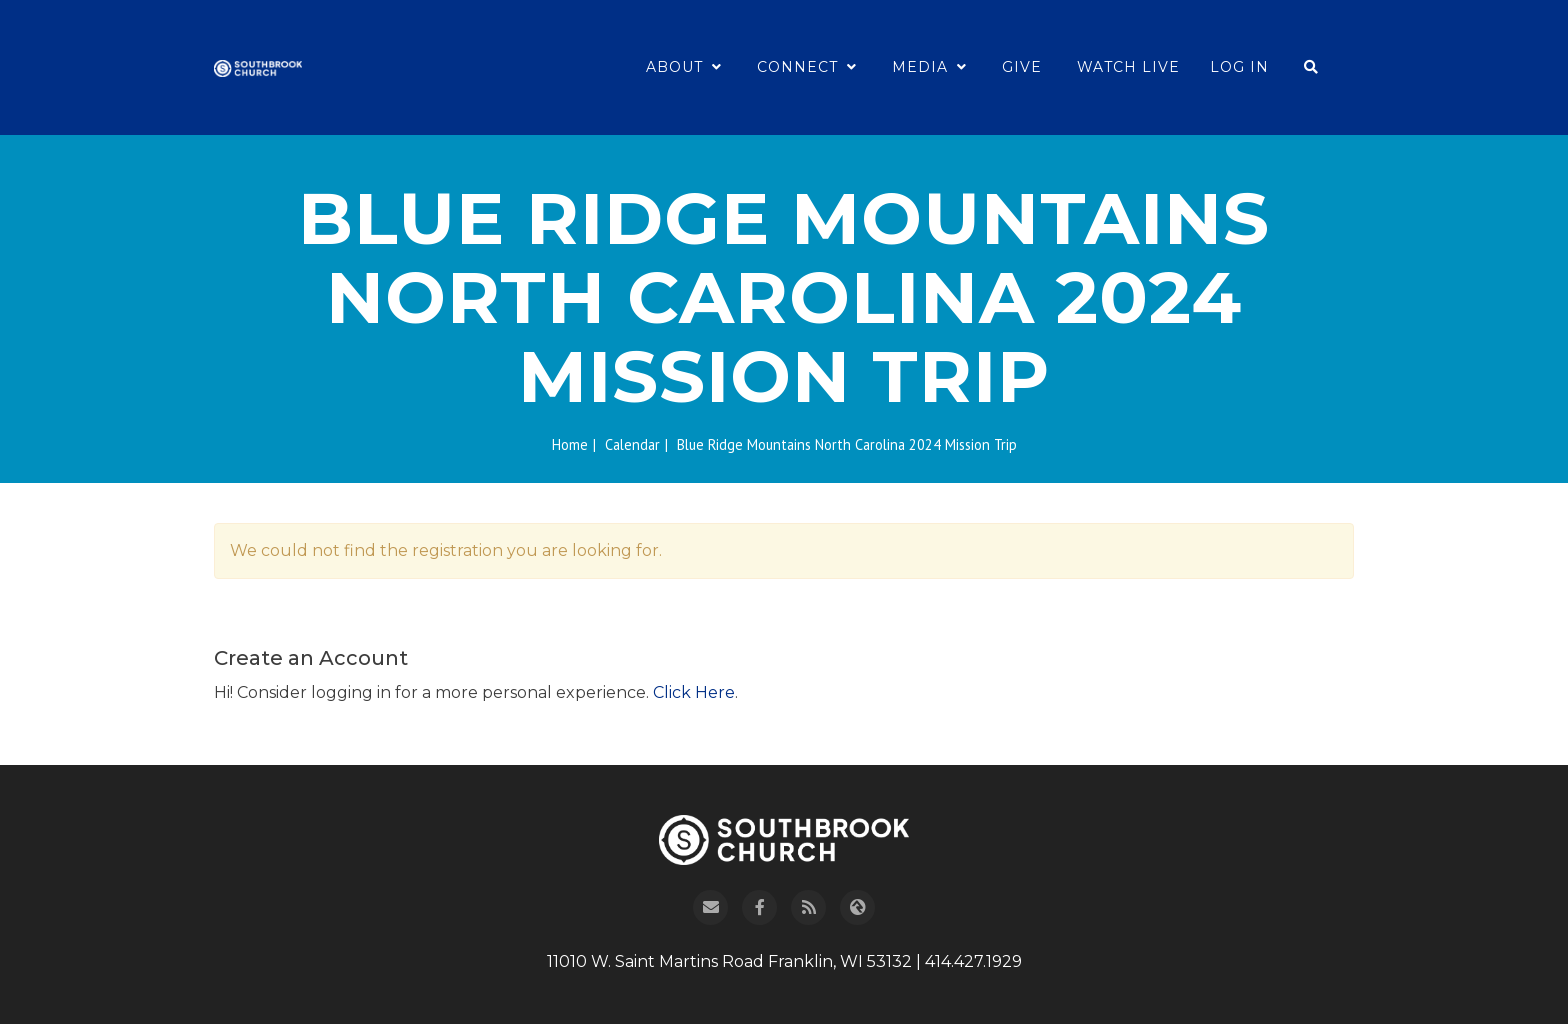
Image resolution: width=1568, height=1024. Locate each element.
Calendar (632, 444)
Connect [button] (807, 67)
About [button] (684, 67)
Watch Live (1128, 67)
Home (570, 444)
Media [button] (929, 67)
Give (1022, 67)
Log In (1239, 67)
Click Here (694, 692)
